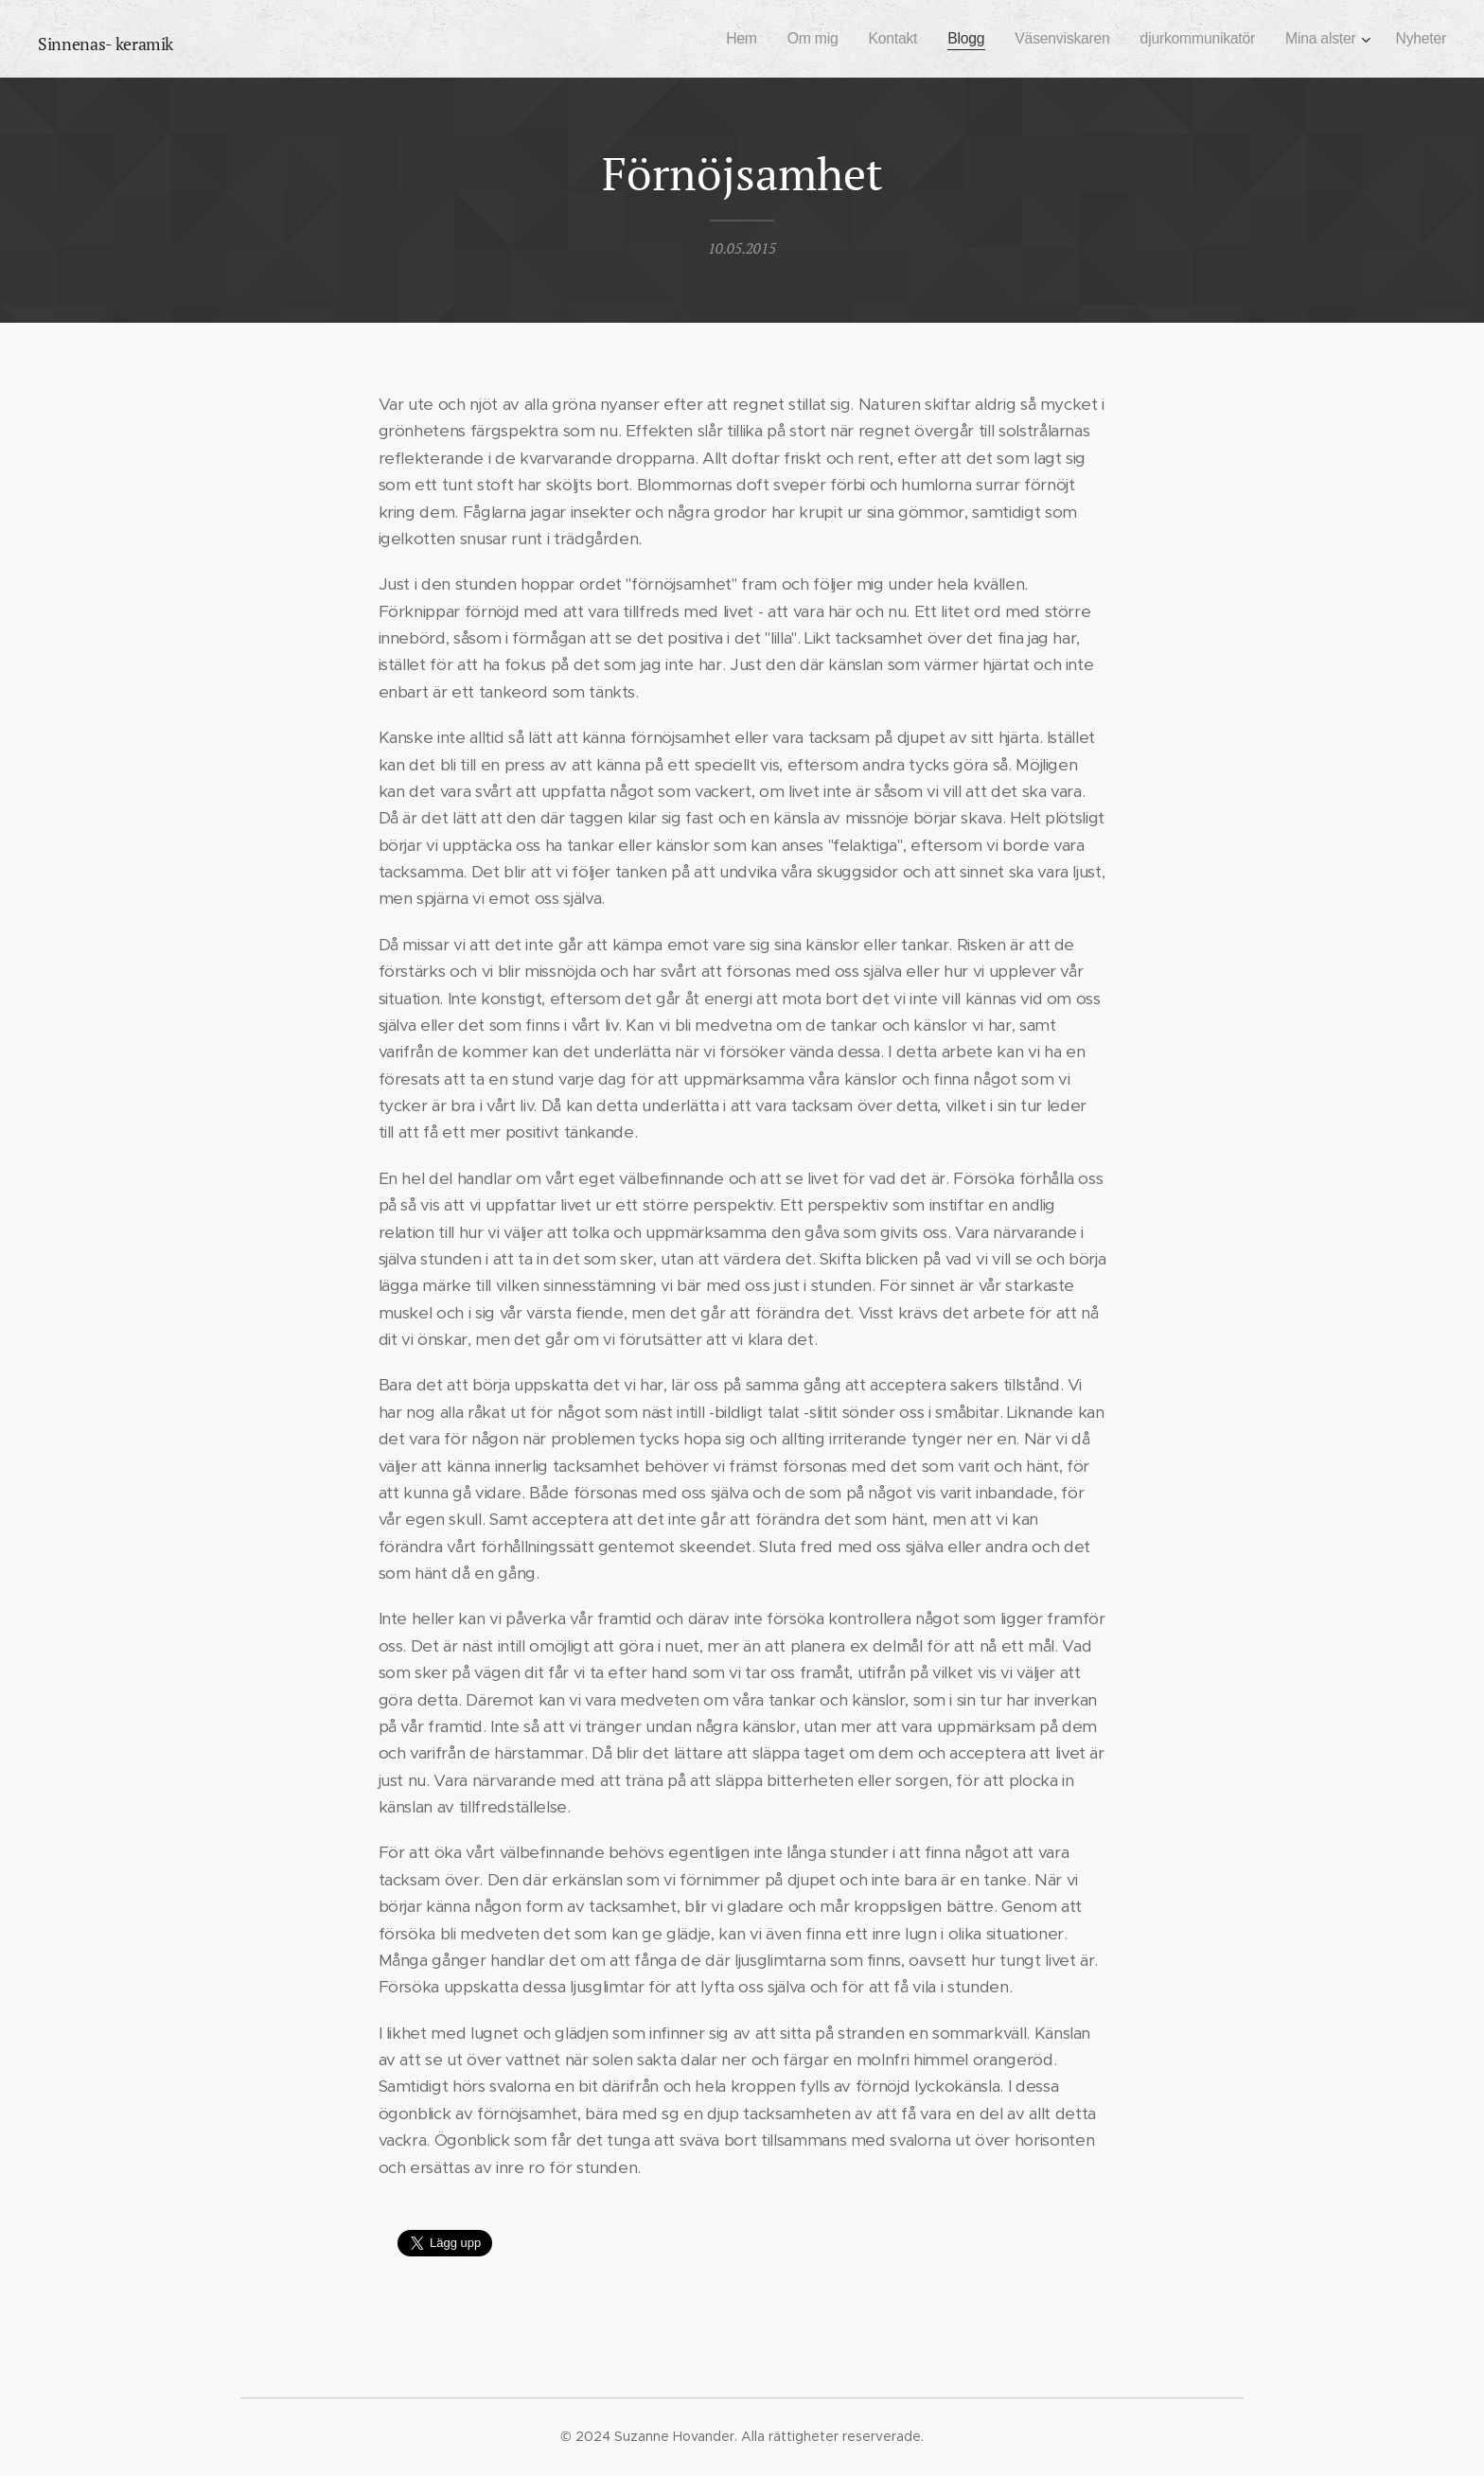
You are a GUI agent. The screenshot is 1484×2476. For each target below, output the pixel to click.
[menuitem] (714, 38)
